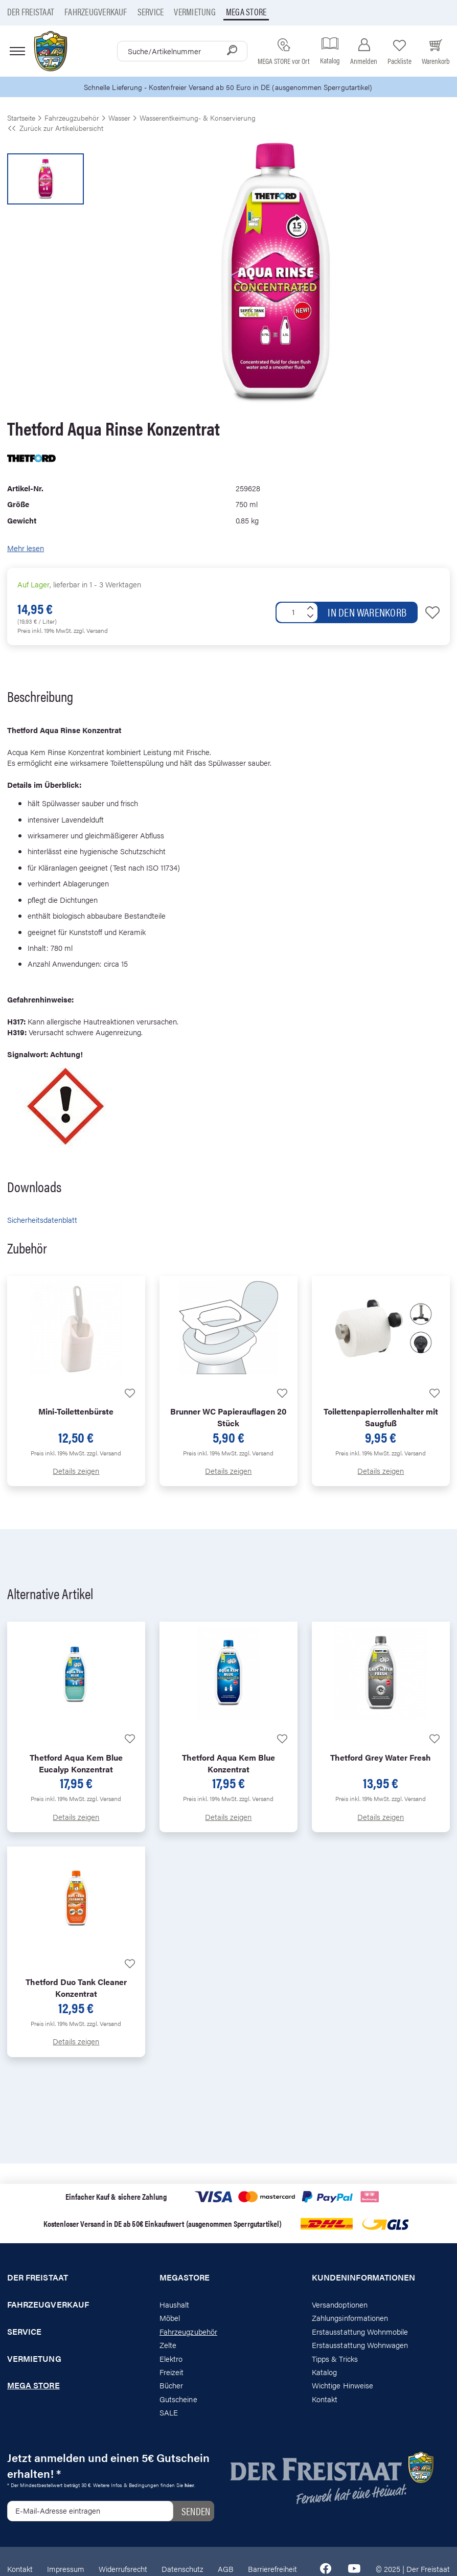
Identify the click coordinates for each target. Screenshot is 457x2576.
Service (151, 11)
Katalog (324, 2372)
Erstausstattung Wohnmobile (360, 2332)
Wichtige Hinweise (342, 2386)
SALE (168, 2413)
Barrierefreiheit (272, 2569)
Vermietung (194, 11)
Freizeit (171, 2372)
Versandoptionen (340, 2304)
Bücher (171, 2386)
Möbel (169, 2318)
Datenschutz (182, 2569)
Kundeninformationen (363, 2278)
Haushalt (174, 2304)
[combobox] (182, 51)
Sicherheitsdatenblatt (42, 1220)
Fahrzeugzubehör (188, 2332)
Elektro (170, 2359)
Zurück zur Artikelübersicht (55, 128)
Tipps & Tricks (335, 2359)
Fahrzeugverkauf (95, 11)
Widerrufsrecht (123, 2569)
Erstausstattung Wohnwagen (360, 2345)
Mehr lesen (25, 548)
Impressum (65, 2569)
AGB (226, 2569)
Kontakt (324, 2399)
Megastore (184, 2278)
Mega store (246, 11)
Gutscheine (178, 2399)
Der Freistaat (30, 11)
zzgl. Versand (91, 630)
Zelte (167, 2345)
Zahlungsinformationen (350, 2318)
